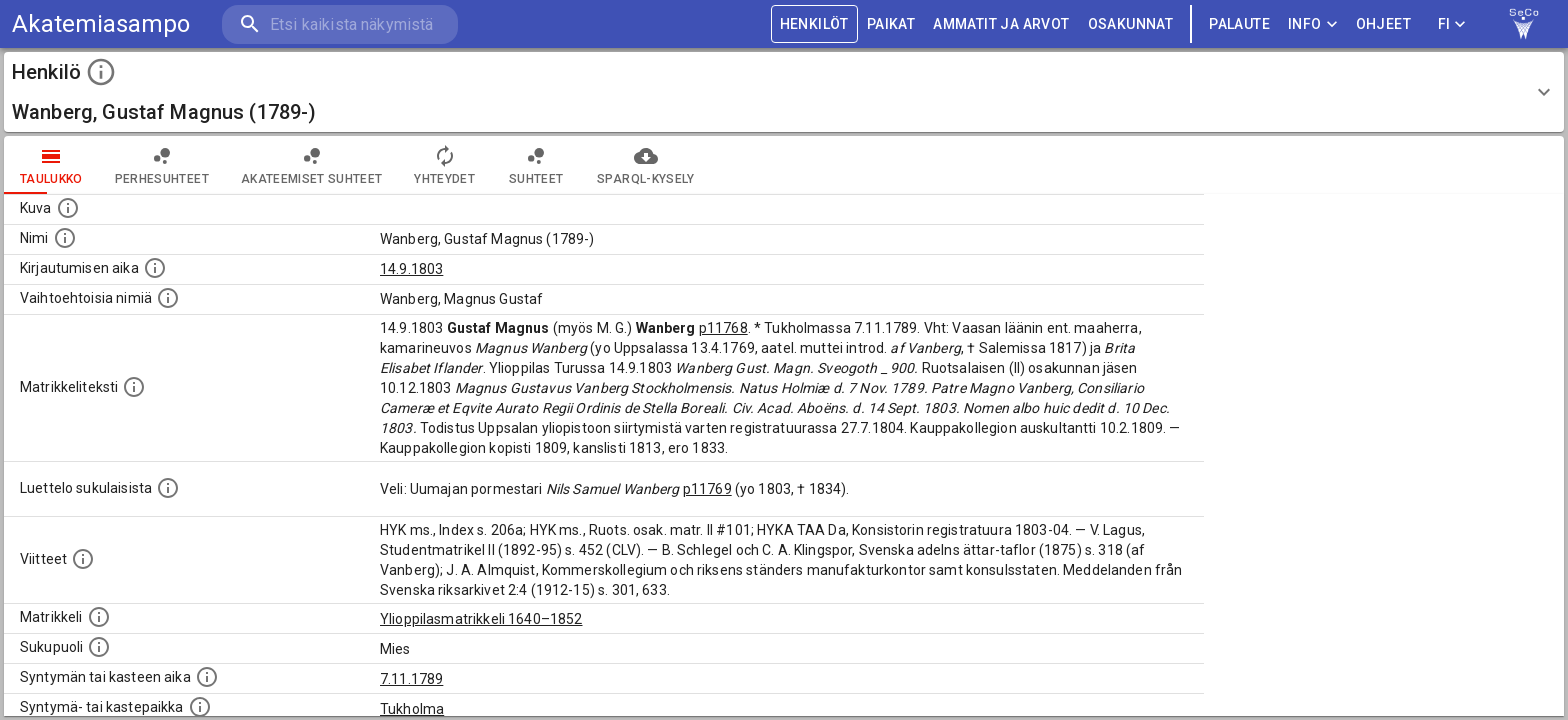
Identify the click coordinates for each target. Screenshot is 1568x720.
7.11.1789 (411, 679)
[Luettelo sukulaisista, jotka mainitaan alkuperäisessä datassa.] (168, 488)
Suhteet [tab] (536, 165)
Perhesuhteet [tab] (162, 165)
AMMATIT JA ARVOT (1001, 24)
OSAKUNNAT (1131, 24)
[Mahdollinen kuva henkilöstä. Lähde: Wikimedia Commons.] (68, 208)
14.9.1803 (411, 269)
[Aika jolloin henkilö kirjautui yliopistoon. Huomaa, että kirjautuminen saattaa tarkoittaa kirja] (155, 268)
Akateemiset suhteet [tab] (312, 165)
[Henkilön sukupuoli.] (99, 647)
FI (1452, 24)
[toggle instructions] (101, 72)
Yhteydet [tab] (444, 165)
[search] (340, 24)
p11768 (723, 328)
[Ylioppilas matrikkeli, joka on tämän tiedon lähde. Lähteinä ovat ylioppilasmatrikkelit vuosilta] (99, 617)
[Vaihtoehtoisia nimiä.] (168, 298)
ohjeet (1383, 24)
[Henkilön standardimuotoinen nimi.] (65, 238)
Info (1313, 24)
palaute (1239, 24)
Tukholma (412, 709)
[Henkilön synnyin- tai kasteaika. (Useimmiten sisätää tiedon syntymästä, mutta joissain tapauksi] (207, 677)
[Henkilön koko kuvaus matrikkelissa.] (134, 387)
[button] (784, 92)
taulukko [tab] (51, 165)
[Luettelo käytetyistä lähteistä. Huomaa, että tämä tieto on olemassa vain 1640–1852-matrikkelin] (83, 559)
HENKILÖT (814, 24)
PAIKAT (891, 24)
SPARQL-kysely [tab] (645, 165)
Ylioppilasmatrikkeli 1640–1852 (481, 619)
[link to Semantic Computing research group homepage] (1524, 24)
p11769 (707, 489)
